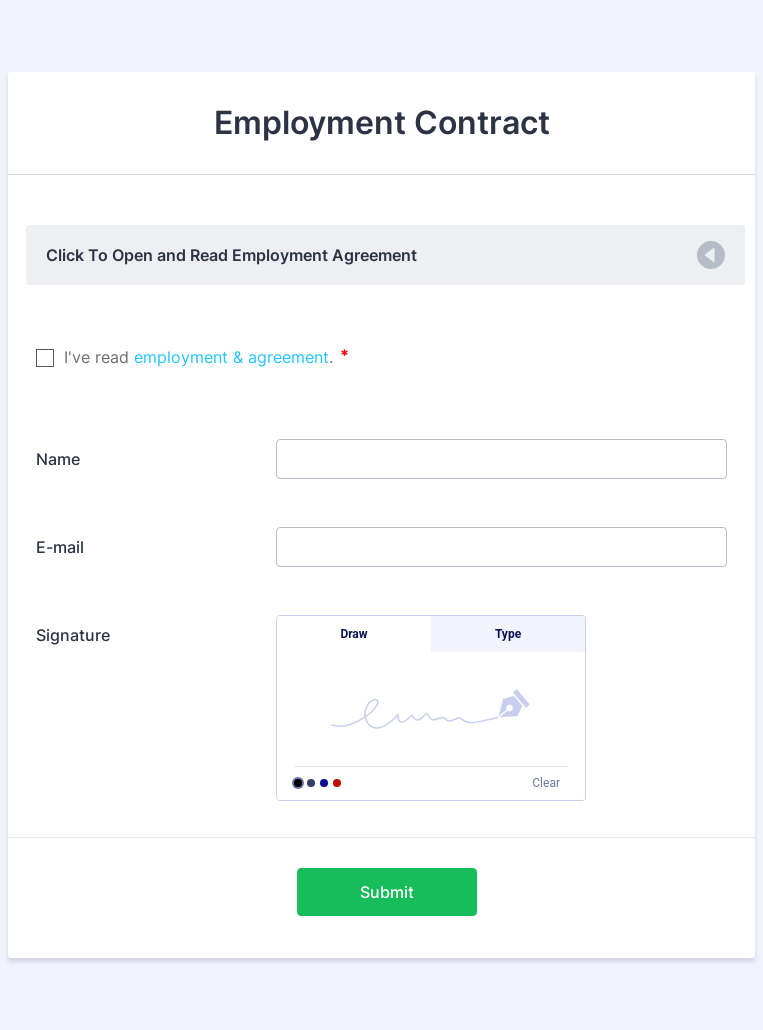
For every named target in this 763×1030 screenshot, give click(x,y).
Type (508, 634)
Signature (73, 635)
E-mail (60, 547)
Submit (387, 892)
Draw (353, 634)
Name (58, 459)
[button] (385, 255)
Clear (546, 783)
